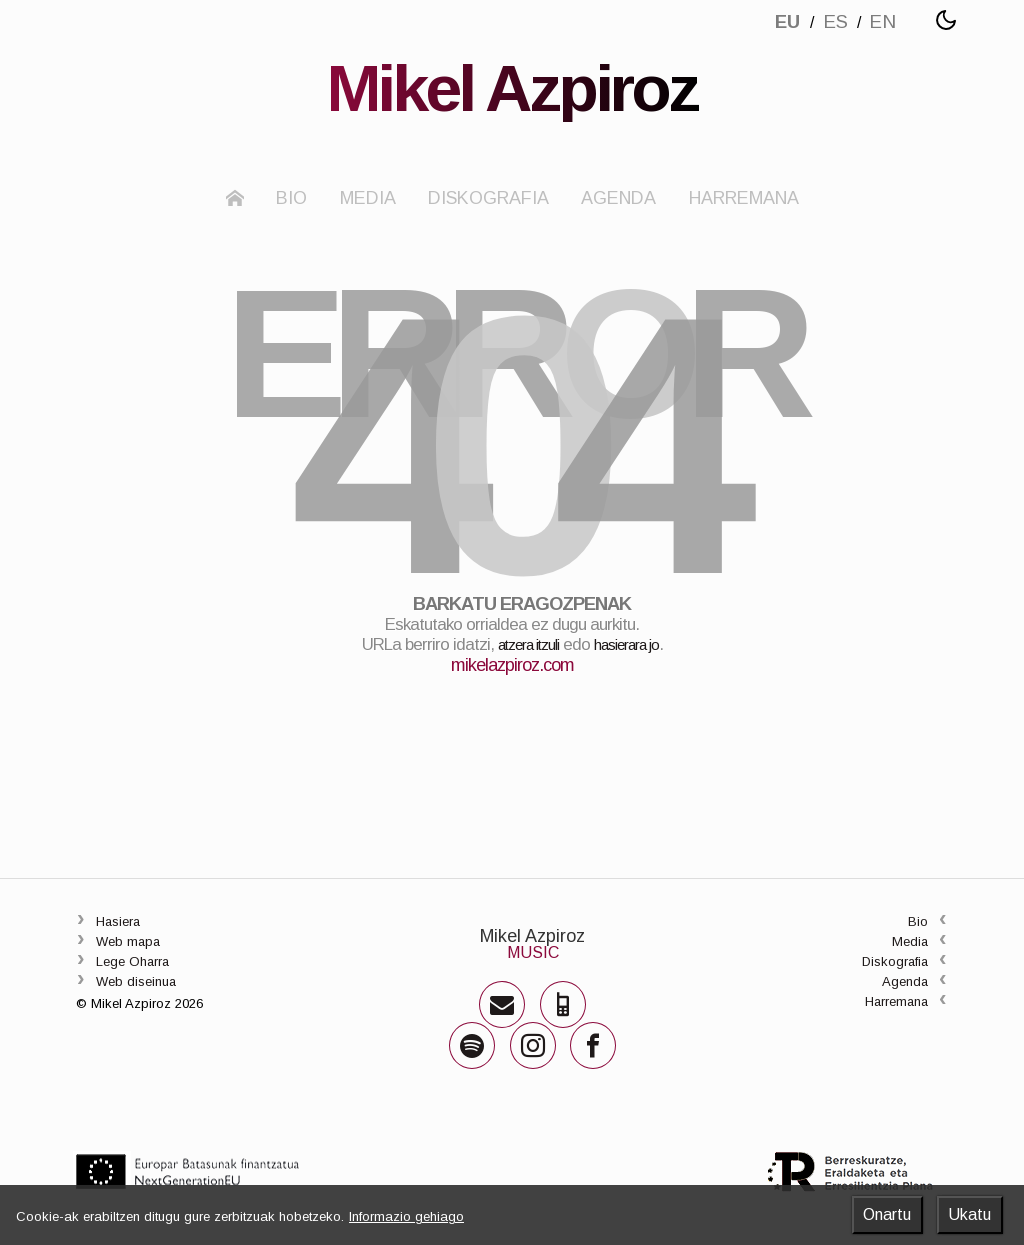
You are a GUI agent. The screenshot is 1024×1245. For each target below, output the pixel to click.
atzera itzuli (520, 681)
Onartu (887, 1214)
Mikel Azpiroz (530, 972)
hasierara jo (635, 681)
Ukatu (969, 1214)
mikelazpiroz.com (512, 702)
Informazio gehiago (406, 1216)
